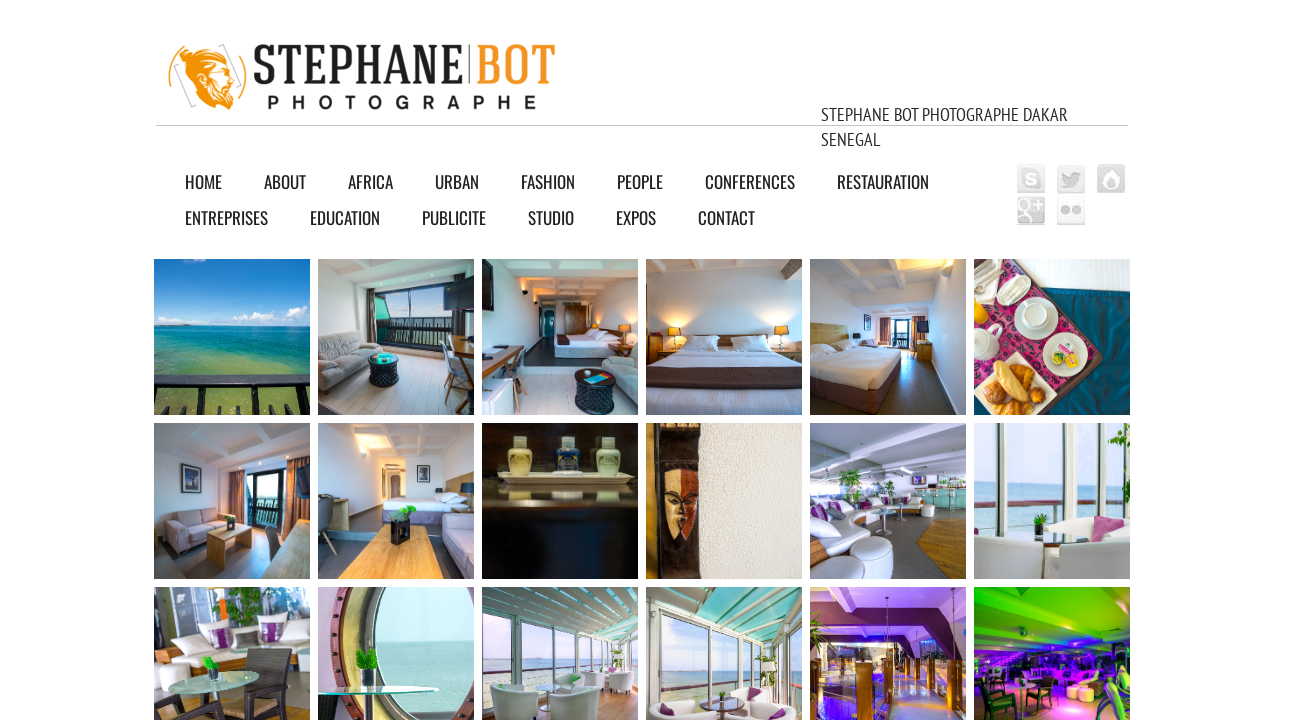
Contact (726, 217)
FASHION (548, 181)
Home (203, 181)
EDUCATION (345, 217)
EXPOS (636, 217)
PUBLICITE (454, 217)
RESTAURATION (883, 181)
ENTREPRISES (226, 217)
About (285, 181)
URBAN (457, 181)
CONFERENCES (750, 181)
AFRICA (370, 181)
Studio (551, 217)
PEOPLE (640, 181)
